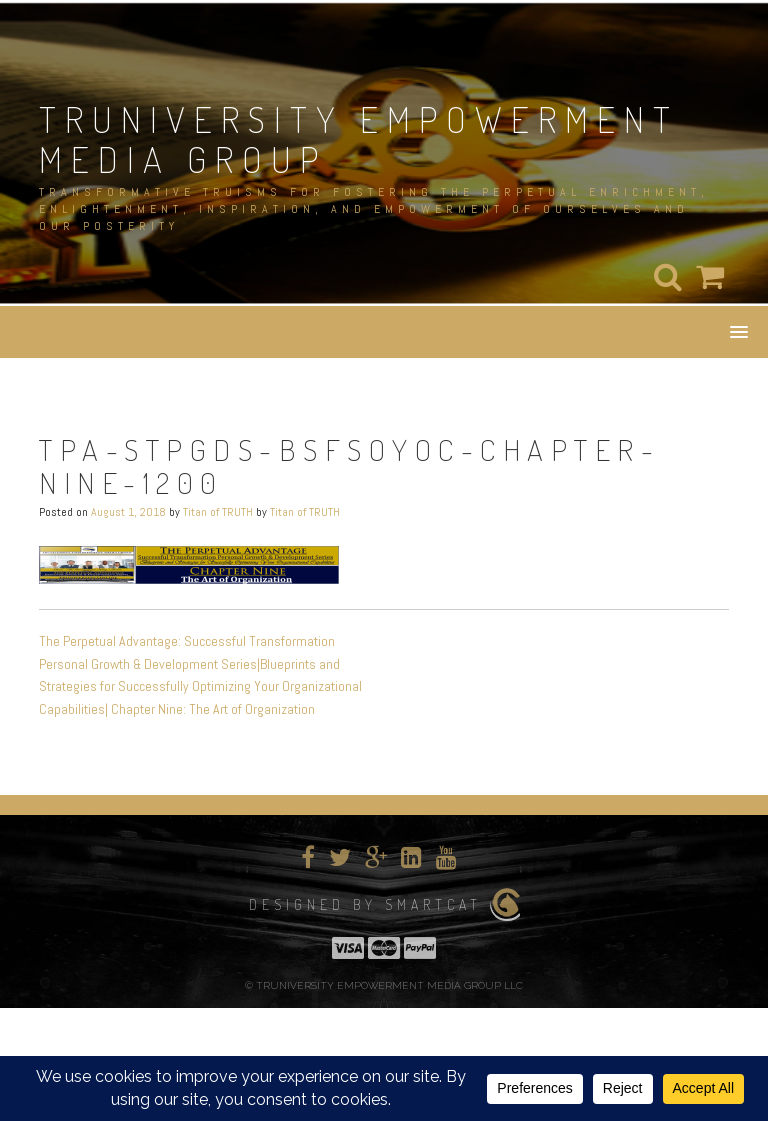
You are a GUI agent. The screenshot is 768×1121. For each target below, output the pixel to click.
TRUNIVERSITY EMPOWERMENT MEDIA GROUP (359, 139)
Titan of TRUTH (218, 512)
